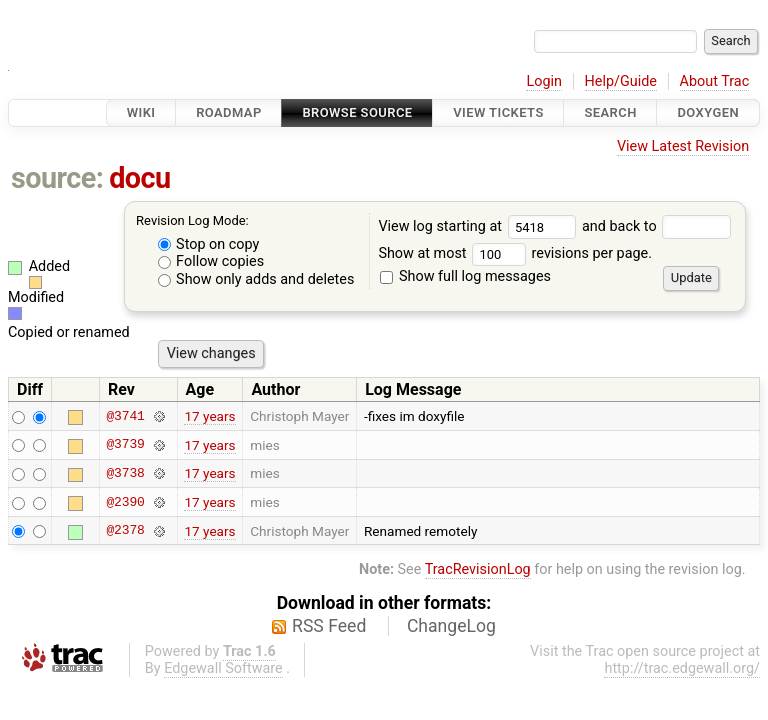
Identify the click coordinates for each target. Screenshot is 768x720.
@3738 (125, 473)
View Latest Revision (683, 146)
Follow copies (211, 261)
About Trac (715, 81)
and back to (656, 226)
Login (544, 81)
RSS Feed (329, 626)
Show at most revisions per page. (515, 253)
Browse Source (357, 112)
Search (610, 112)
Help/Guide (621, 81)
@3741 (125, 416)
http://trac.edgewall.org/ (682, 668)
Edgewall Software (223, 668)
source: (57, 178)
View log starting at (480, 226)
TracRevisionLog (478, 569)
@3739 (125, 445)
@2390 (125, 502)
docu (140, 178)
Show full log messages (465, 276)
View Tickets (498, 112)
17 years (209, 416)
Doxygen (708, 112)
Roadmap (229, 112)
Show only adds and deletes (256, 279)
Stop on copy (209, 244)
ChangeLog (451, 626)
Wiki (141, 112)
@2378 (125, 531)
